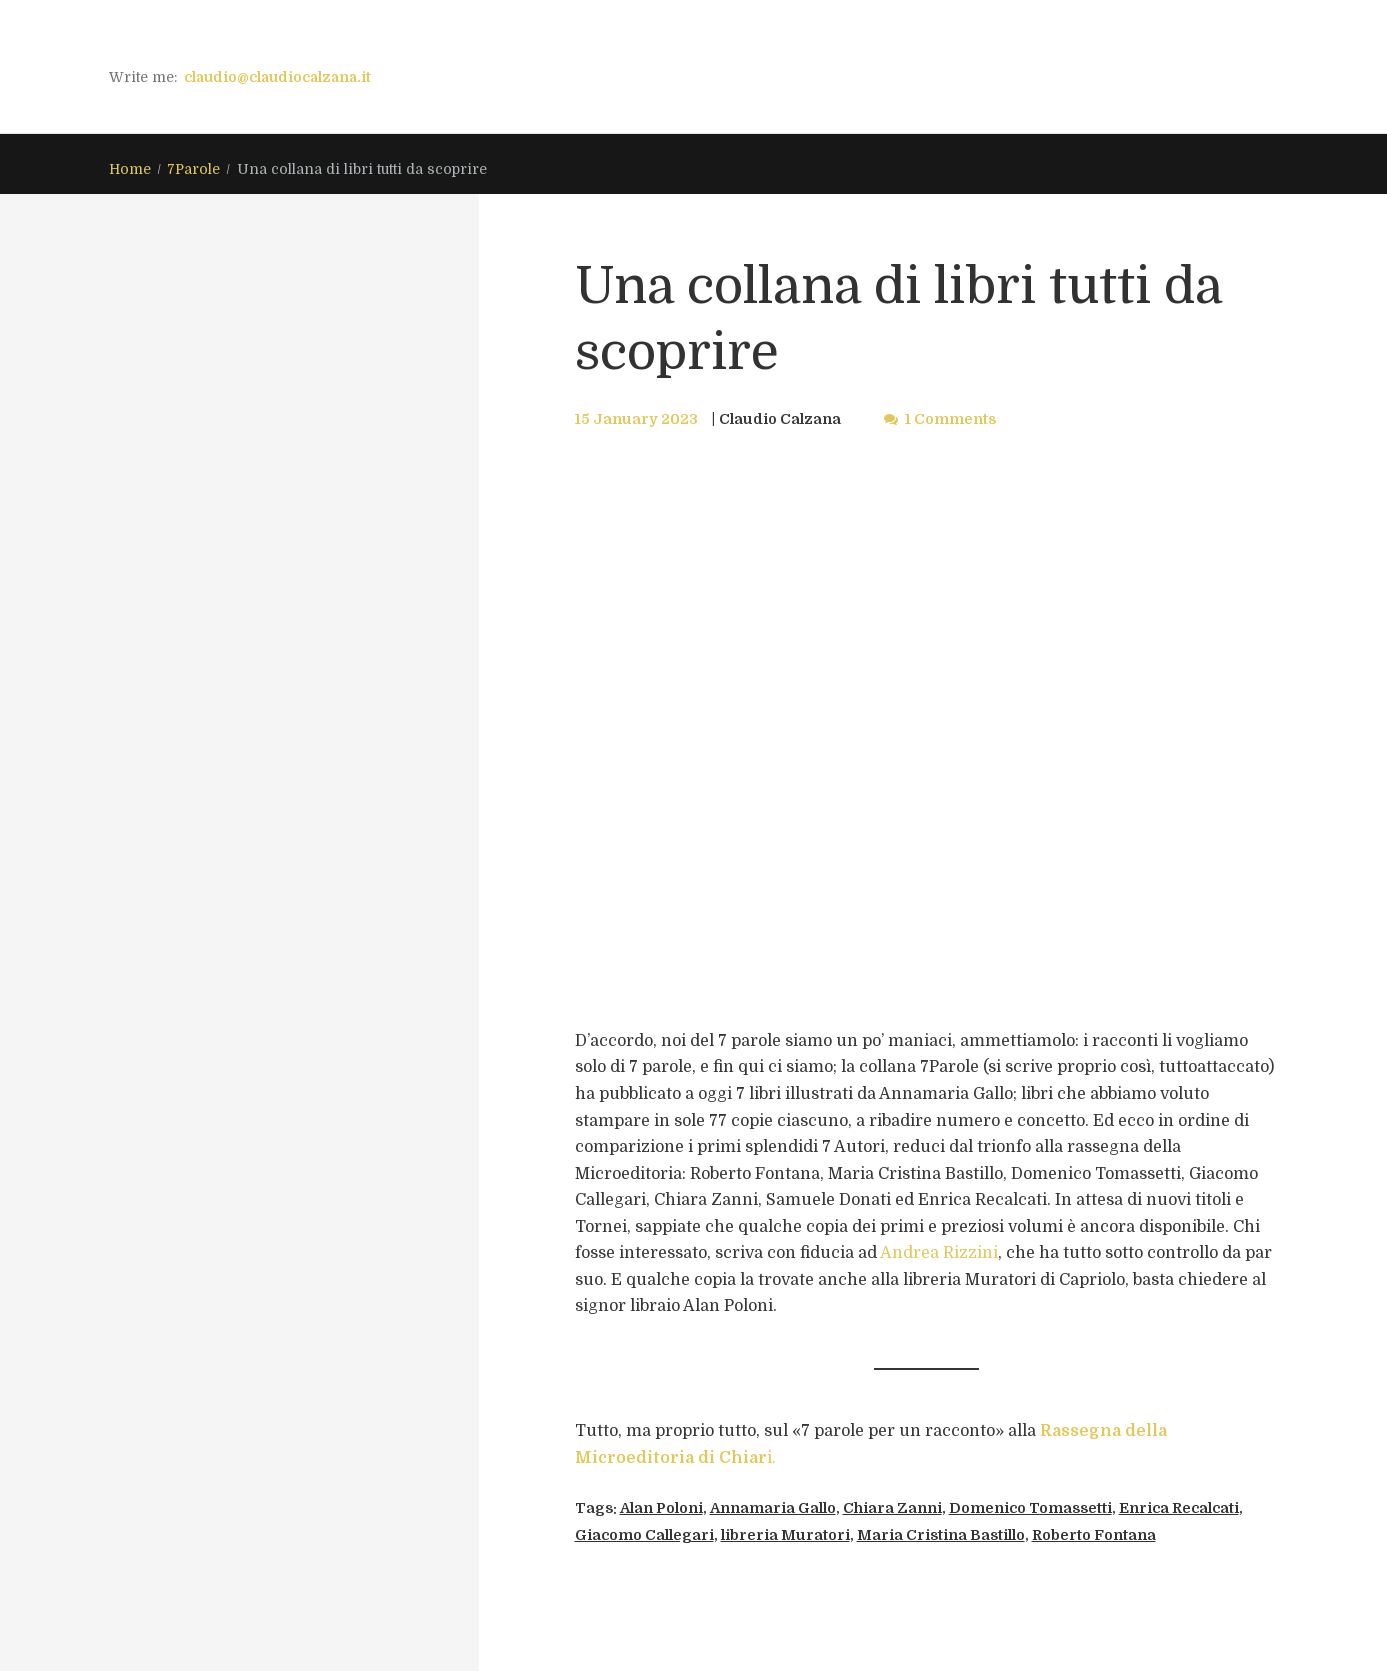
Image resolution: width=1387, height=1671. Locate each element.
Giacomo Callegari (644, 1535)
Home (130, 169)
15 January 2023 (636, 419)
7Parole (193, 169)
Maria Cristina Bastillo (941, 1535)
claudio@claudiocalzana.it (277, 77)
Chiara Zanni (892, 1508)
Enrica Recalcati (1179, 1508)
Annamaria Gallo (773, 1508)
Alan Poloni (661, 1508)
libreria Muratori (785, 1535)
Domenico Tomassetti (1030, 1508)
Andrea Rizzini (939, 1253)
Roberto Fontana (1094, 1535)
